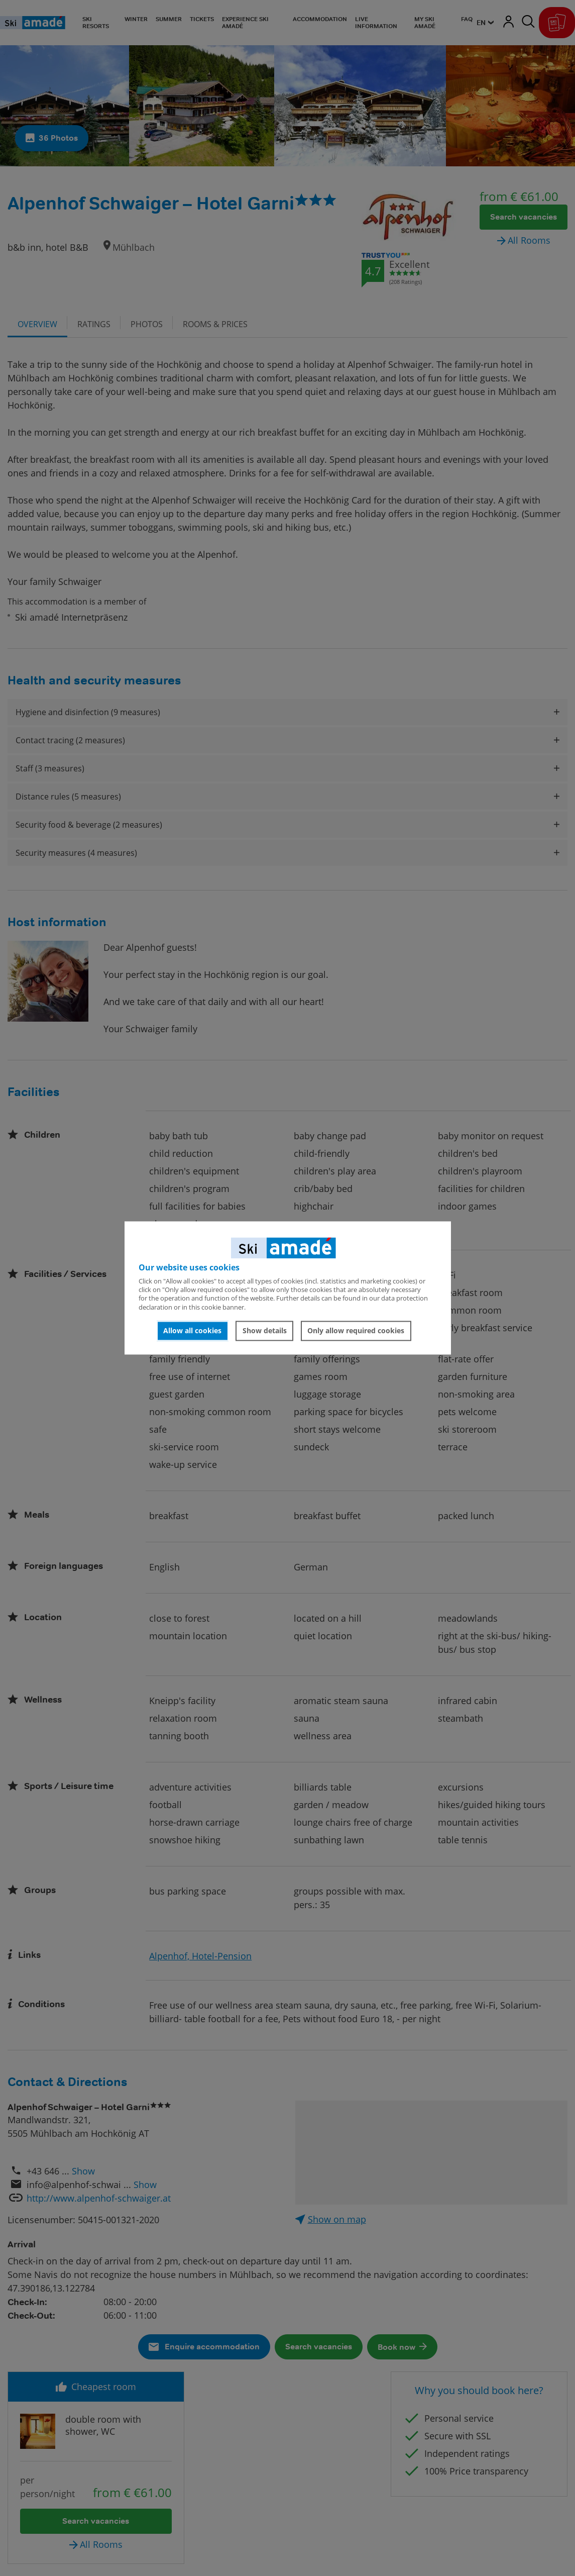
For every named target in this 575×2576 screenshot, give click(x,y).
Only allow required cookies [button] (355, 1330)
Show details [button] (265, 1330)
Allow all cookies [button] (192, 1330)
